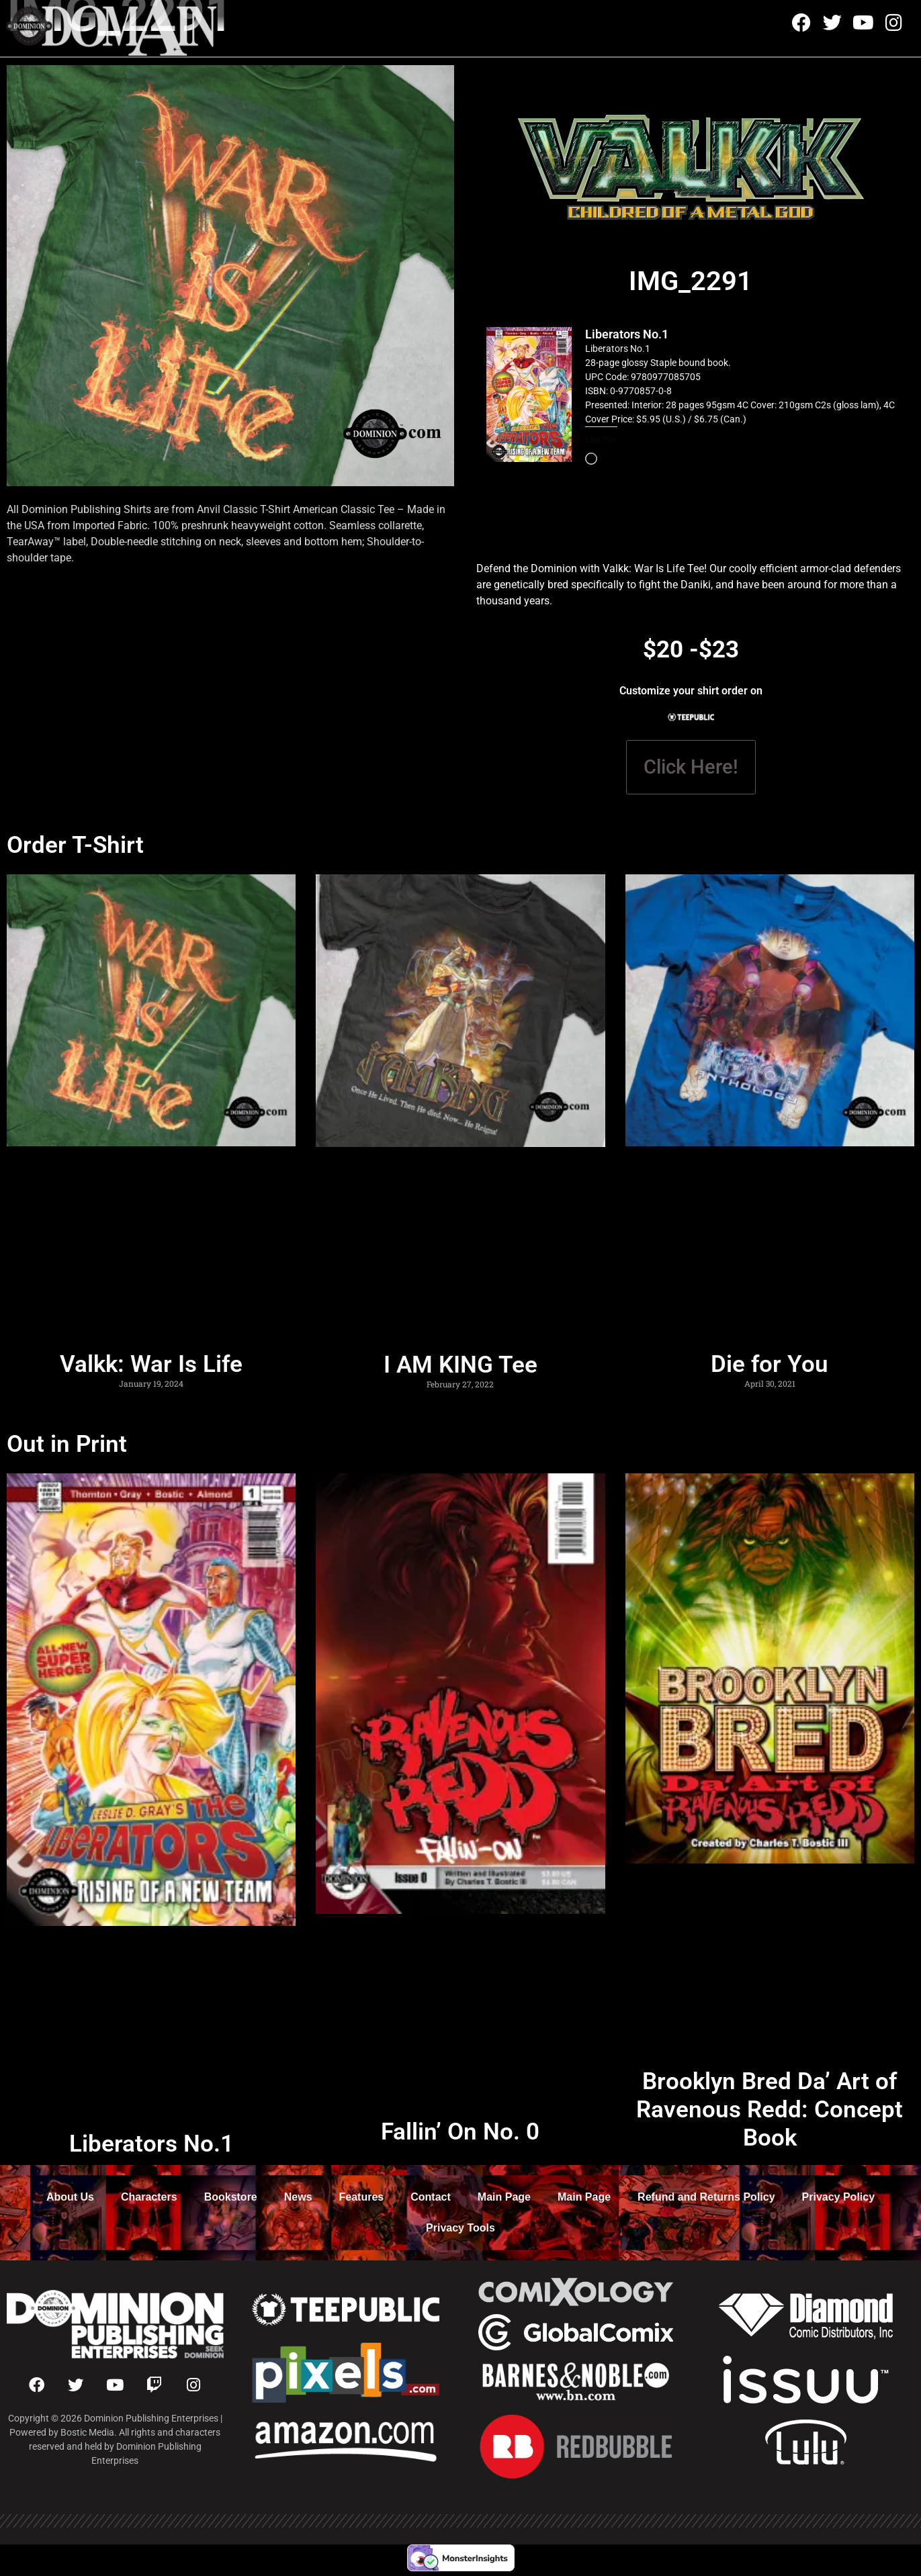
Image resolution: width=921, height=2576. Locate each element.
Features (361, 2197)
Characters (149, 2197)
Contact (430, 2197)
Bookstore (230, 2197)
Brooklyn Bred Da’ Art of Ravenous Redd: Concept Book (769, 2110)
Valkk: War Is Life (151, 1364)
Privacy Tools (460, 2228)
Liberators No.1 (626, 334)
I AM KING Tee (460, 1365)
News (298, 2197)
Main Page (504, 2197)
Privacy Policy (838, 2197)
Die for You (769, 1364)
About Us (70, 2197)
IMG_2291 (690, 281)
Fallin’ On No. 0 (460, 2132)
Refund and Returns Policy (706, 2197)
